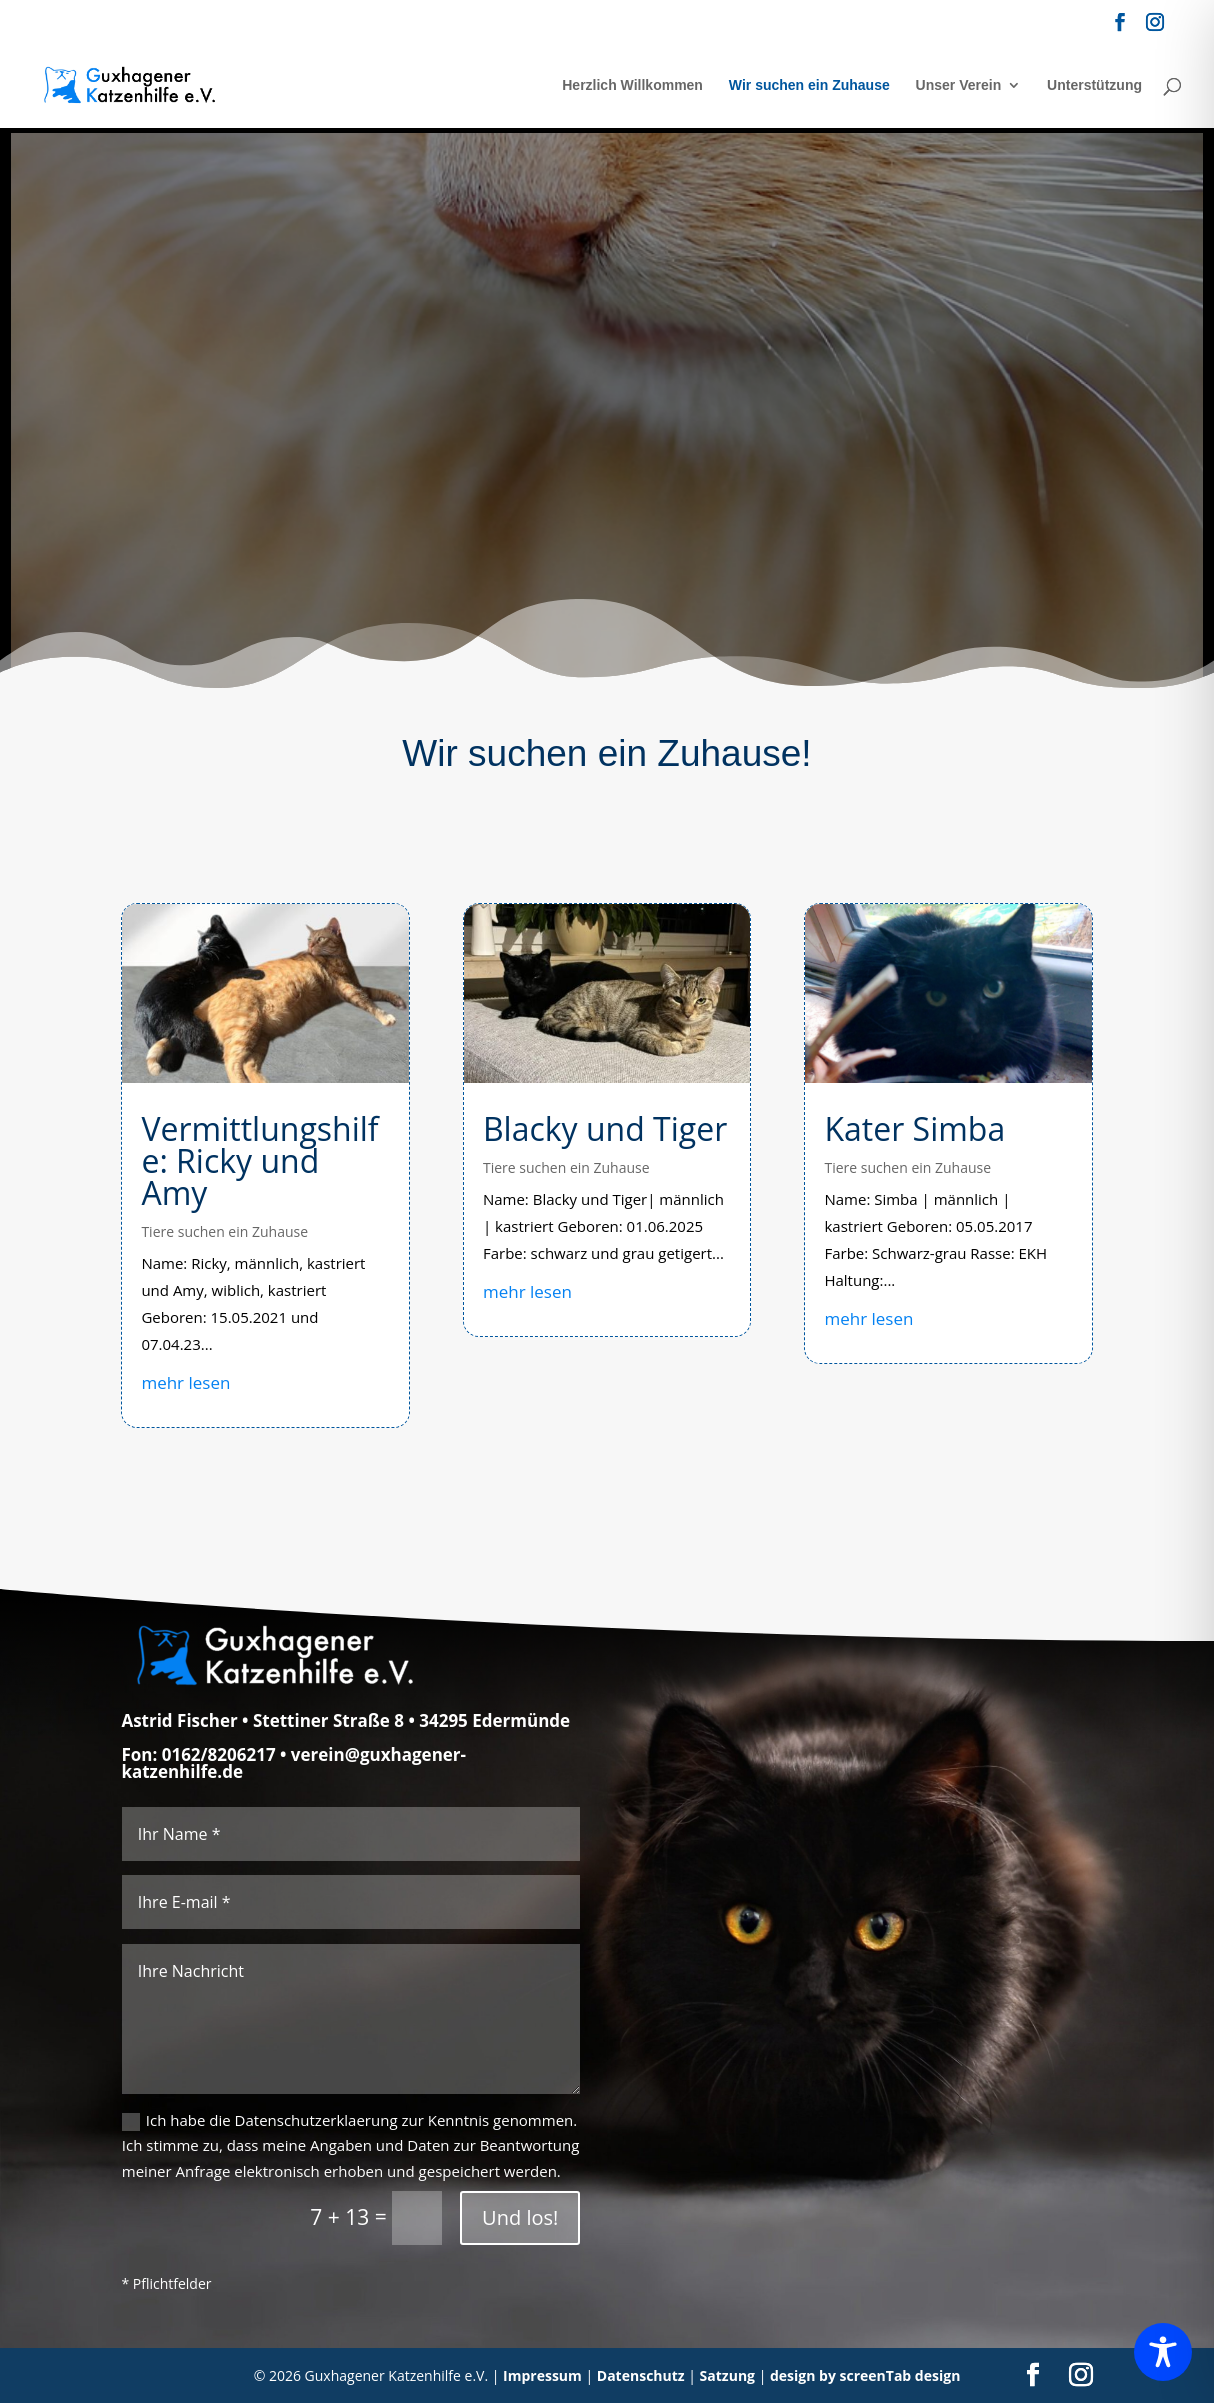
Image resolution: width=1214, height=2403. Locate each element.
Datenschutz (641, 2375)
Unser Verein (959, 85)
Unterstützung (1094, 85)
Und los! (520, 2217)
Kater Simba (914, 1128)
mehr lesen (185, 1382)
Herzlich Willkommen (632, 85)
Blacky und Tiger (605, 1128)
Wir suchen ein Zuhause (809, 85)
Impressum (542, 2375)
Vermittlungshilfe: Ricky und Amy (259, 1160)
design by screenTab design (865, 2375)
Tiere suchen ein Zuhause (224, 1231)
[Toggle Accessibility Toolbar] (1163, 2352)
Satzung (727, 2375)
